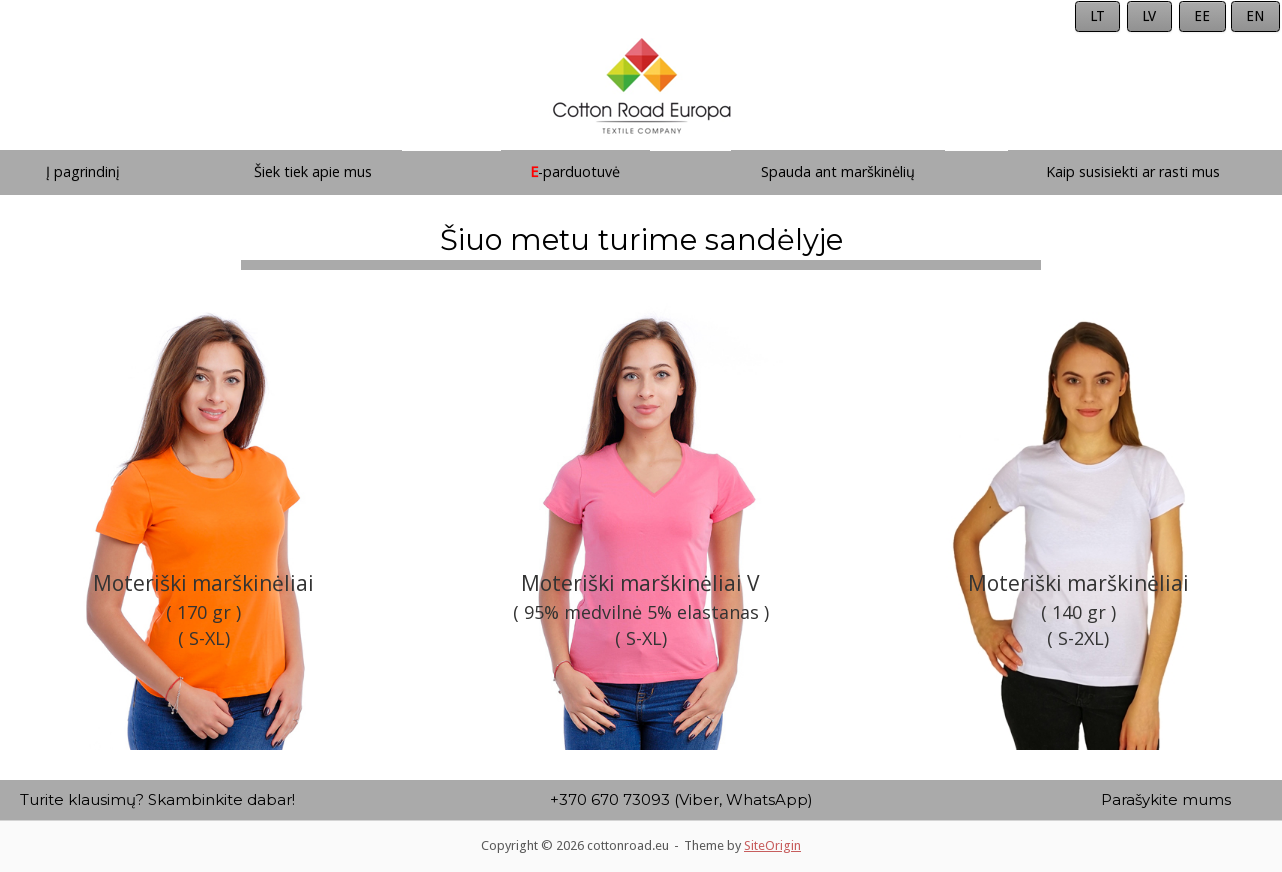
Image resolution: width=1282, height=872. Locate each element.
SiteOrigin (772, 845)
